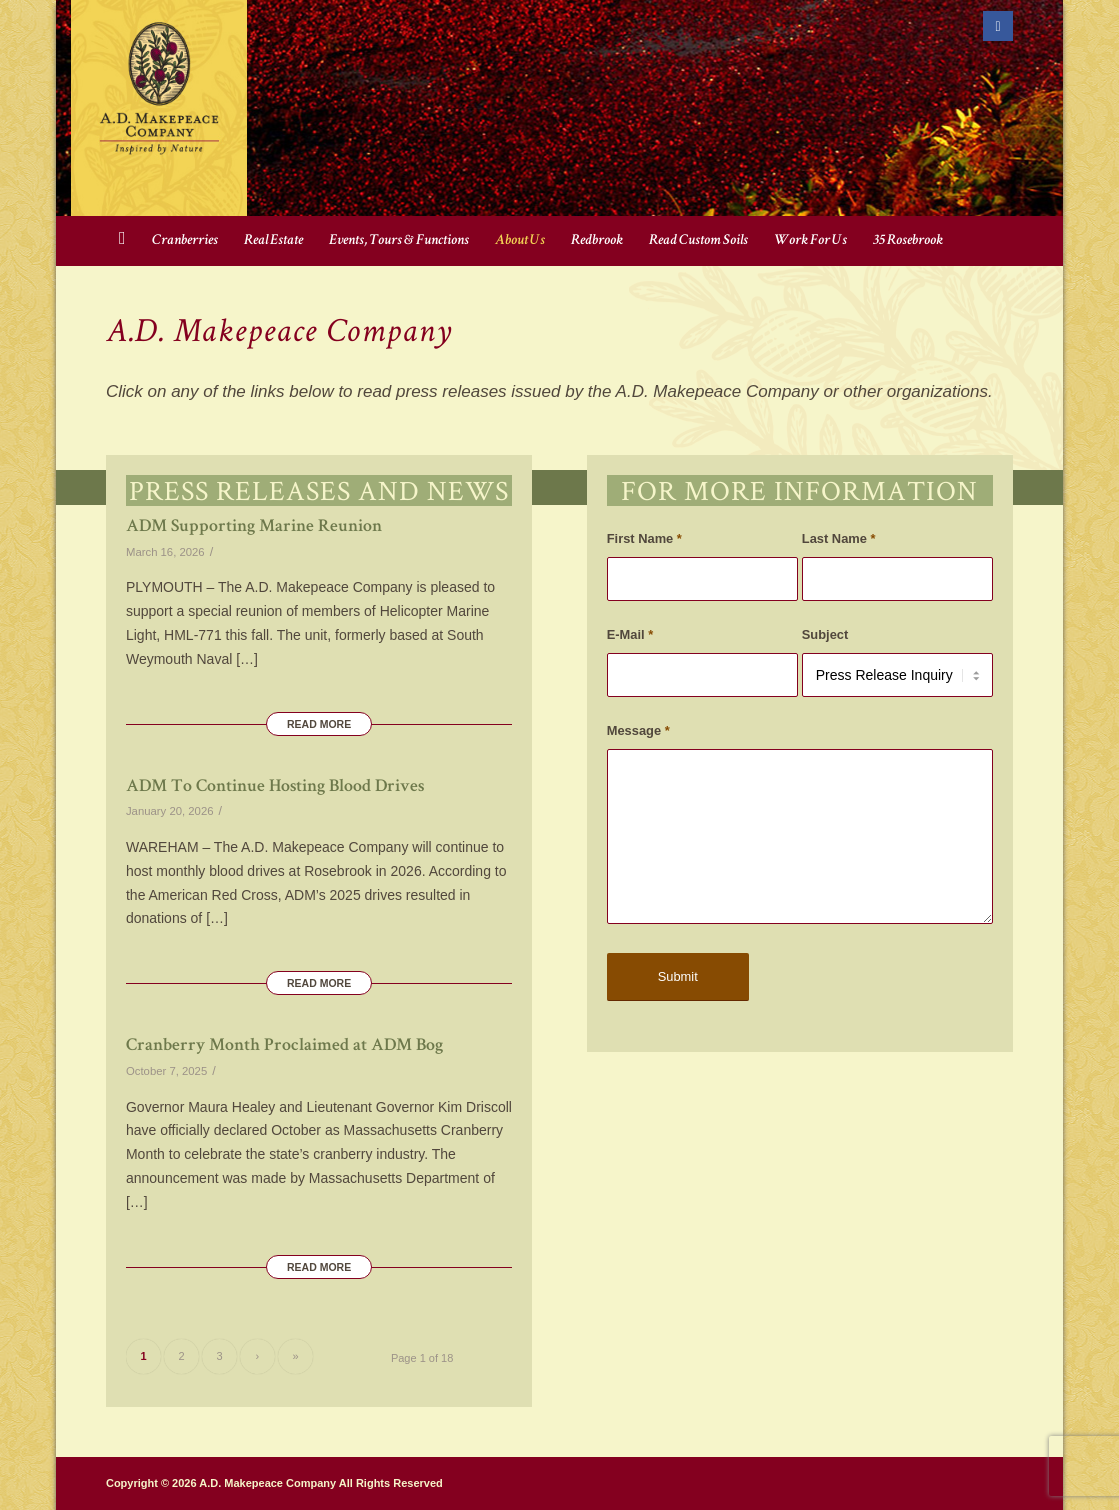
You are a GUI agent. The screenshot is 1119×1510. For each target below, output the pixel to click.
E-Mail (630, 634)
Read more (319, 724)
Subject (825, 634)
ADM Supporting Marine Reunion (254, 527)
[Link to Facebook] (998, 26)
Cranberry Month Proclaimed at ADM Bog (284, 1046)
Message (638, 730)
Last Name (839, 538)
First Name (644, 538)
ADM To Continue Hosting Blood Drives (275, 787)
